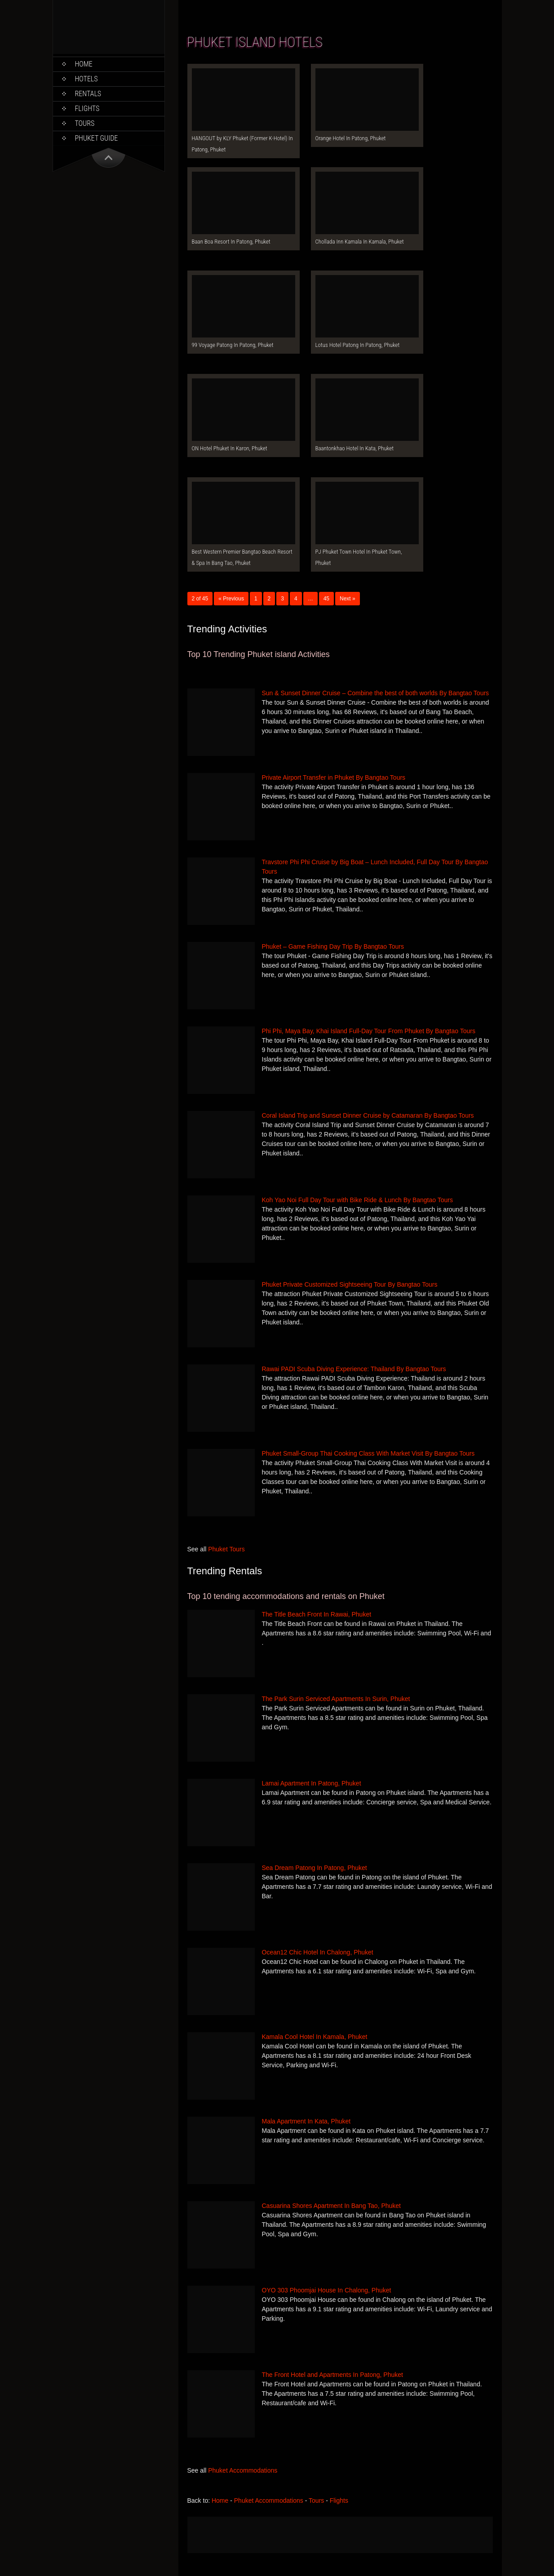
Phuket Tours (226, 1549)
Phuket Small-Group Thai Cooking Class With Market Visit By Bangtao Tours (368, 1453)
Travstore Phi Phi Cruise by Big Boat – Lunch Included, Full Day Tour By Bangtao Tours (375, 866)
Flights (87, 108)
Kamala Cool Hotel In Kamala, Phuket (315, 2036)
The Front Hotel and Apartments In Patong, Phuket (332, 2374)
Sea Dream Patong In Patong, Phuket (314, 1867)
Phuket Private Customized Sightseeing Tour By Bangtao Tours (350, 1284)
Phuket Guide (96, 138)
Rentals (88, 93)
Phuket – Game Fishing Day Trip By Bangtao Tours (333, 946)
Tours (85, 123)
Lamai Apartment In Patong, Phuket (311, 1783)
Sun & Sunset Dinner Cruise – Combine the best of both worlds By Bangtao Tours (375, 693)
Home (84, 64)
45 (326, 598)
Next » (347, 598)
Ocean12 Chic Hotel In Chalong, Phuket (317, 1952)
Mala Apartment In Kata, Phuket (306, 2121)
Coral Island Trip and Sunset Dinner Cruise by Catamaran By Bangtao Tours (368, 1115)
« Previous (231, 598)
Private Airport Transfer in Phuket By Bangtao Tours (334, 777)
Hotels (86, 79)
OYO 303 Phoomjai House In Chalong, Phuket (326, 2290)
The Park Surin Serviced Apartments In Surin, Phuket (336, 1698)
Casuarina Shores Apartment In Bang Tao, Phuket (331, 2205)
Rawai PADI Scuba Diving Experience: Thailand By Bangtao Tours (354, 1368)
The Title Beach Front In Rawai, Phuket (317, 1614)
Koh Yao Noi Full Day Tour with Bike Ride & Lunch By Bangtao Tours (357, 1200)
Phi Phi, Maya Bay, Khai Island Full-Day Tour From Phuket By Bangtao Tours (368, 1031)
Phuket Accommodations (242, 2470)
